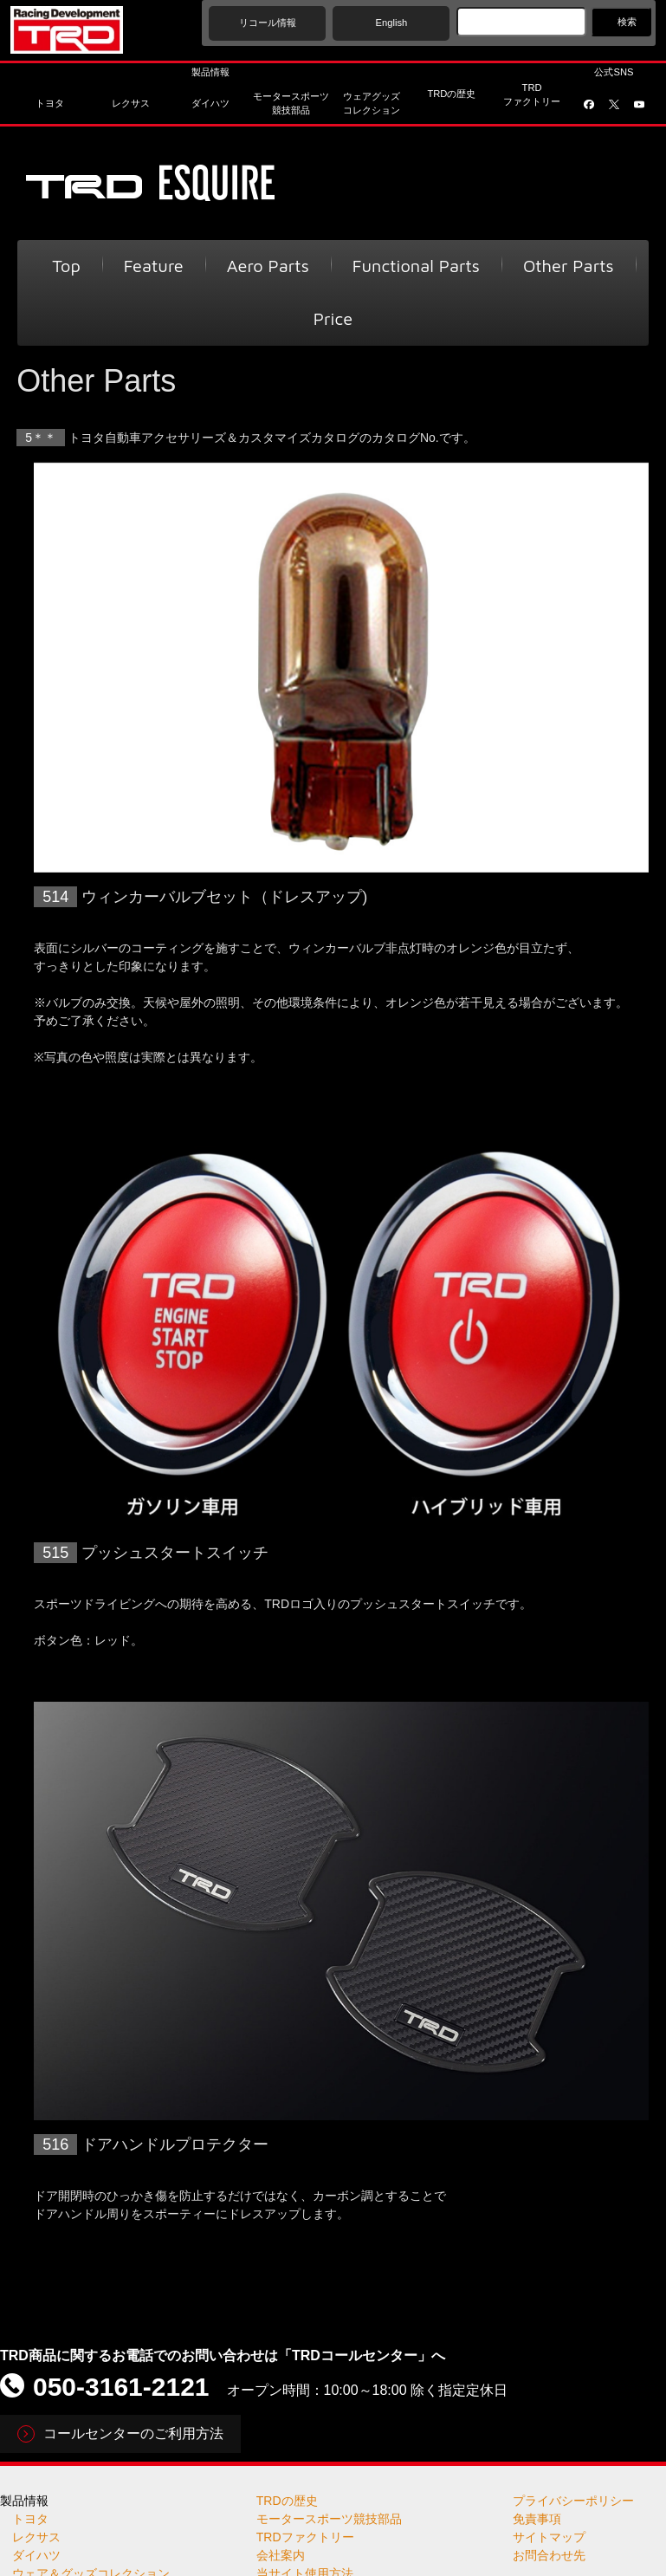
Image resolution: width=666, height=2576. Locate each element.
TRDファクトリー (305, 2537)
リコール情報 (267, 22)
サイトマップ (549, 2537)
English (392, 22)
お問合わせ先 (549, 2555)
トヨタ (30, 2519)
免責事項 (537, 2519)
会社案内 (280, 2555)
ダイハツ (36, 2555)
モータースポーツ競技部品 (329, 2519)
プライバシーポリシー (573, 2501)
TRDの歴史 (287, 2501)
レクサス (36, 2537)
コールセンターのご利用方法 (133, 2433)
